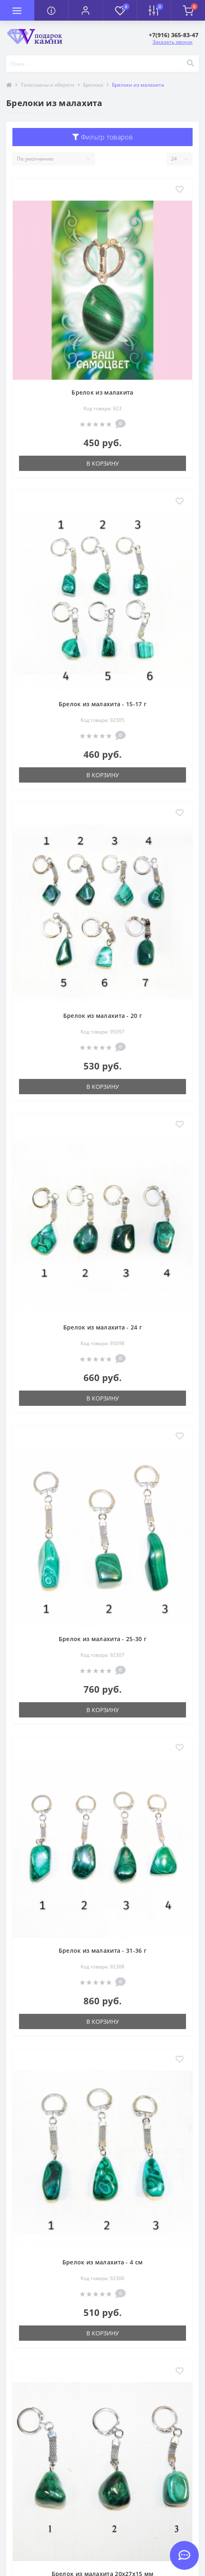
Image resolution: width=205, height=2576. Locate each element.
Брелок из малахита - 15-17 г (102, 704)
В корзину (102, 463)
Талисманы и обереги (47, 84)
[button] (85, 10)
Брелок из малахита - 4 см (102, 2262)
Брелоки (93, 84)
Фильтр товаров (102, 137)
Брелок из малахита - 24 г (102, 1327)
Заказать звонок (173, 41)
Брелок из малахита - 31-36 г (102, 1950)
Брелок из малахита (102, 392)
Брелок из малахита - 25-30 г (102, 1639)
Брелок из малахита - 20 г (102, 1016)
